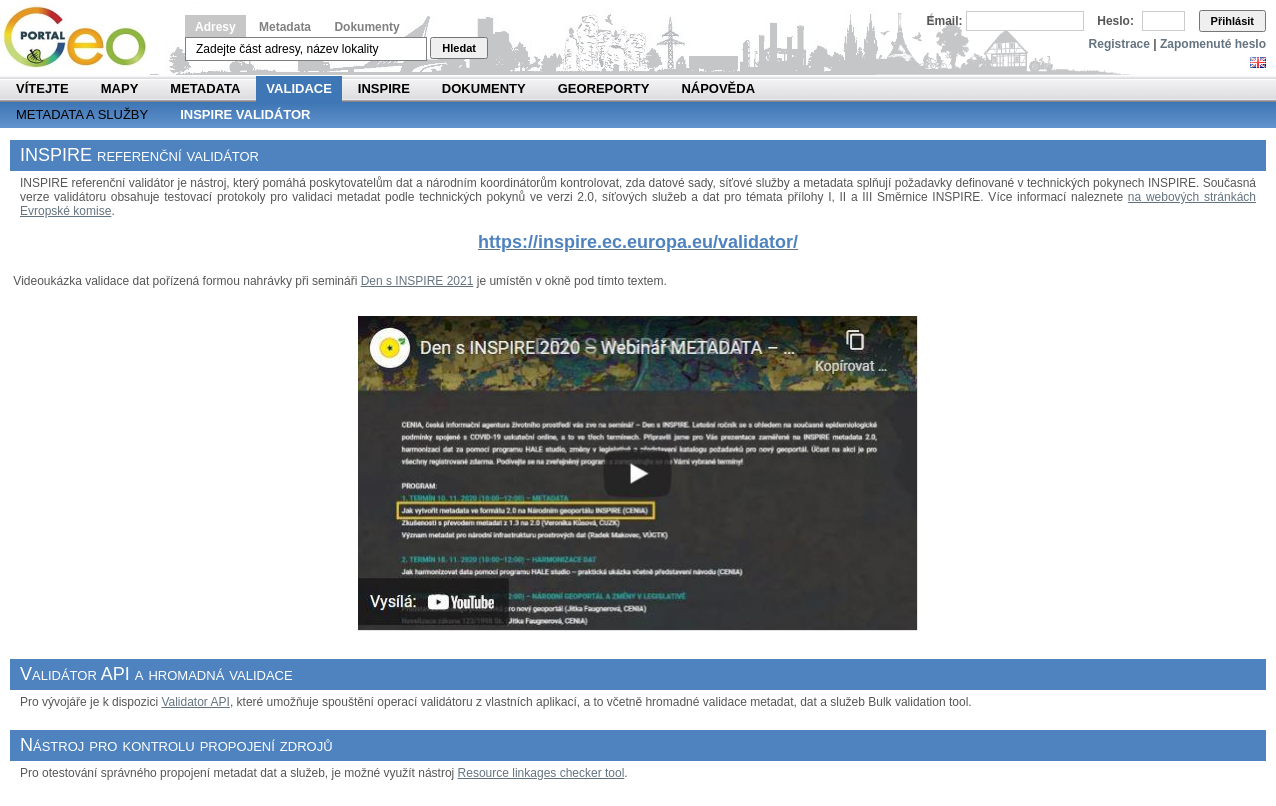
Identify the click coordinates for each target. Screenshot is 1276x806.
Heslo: (1115, 21)
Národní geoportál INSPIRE (82, 37)
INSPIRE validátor (245, 114)
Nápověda (718, 88)
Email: (945, 21)
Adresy (215, 27)
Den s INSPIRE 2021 (417, 281)
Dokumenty (366, 27)
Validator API (195, 702)
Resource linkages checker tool (541, 773)
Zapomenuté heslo (1213, 44)
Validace (298, 88)
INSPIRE (384, 88)
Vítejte (42, 88)
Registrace (1119, 44)
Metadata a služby (82, 114)
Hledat (459, 48)
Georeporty (604, 88)
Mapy (120, 88)
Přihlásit (1232, 21)
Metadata (285, 27)
